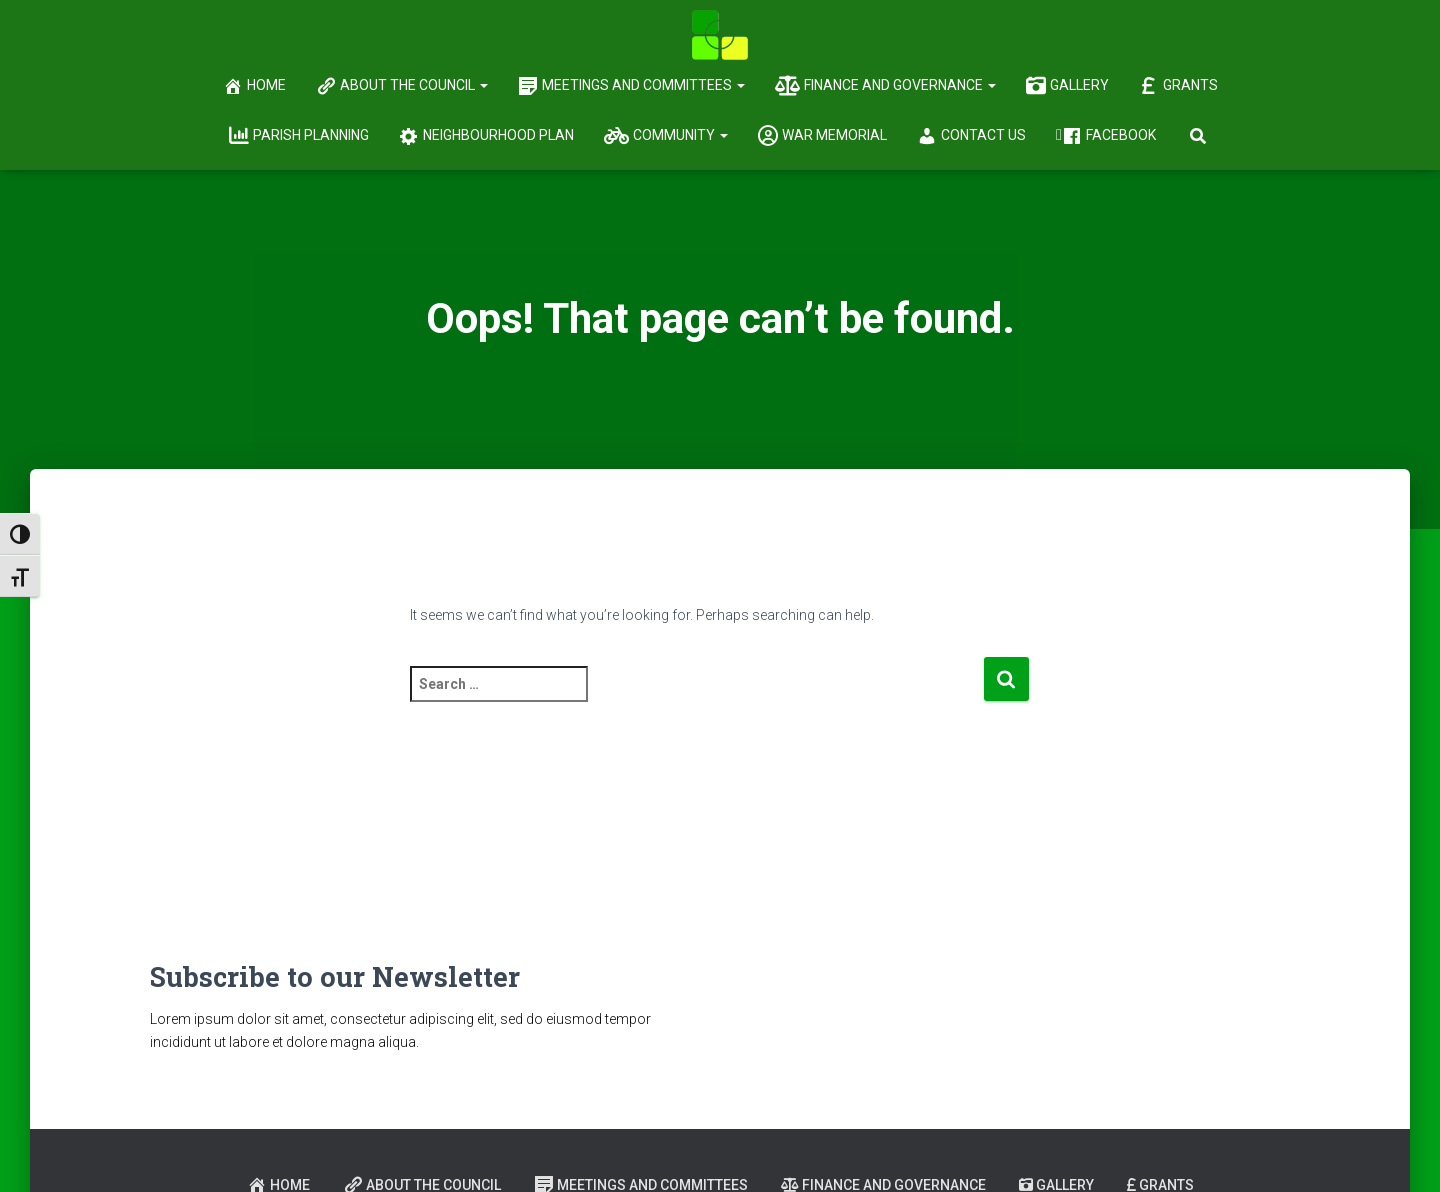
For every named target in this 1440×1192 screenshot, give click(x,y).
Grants (1178, 86)
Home (254, 86)
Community (666, 136)
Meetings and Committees (631, 86)
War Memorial (822, 136)
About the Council (402, 86)
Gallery (1067, 86)
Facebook (1109, 136)
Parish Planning (299, 136)
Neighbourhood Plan (486, 136)
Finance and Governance (885, 86)
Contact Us (971, 136)
